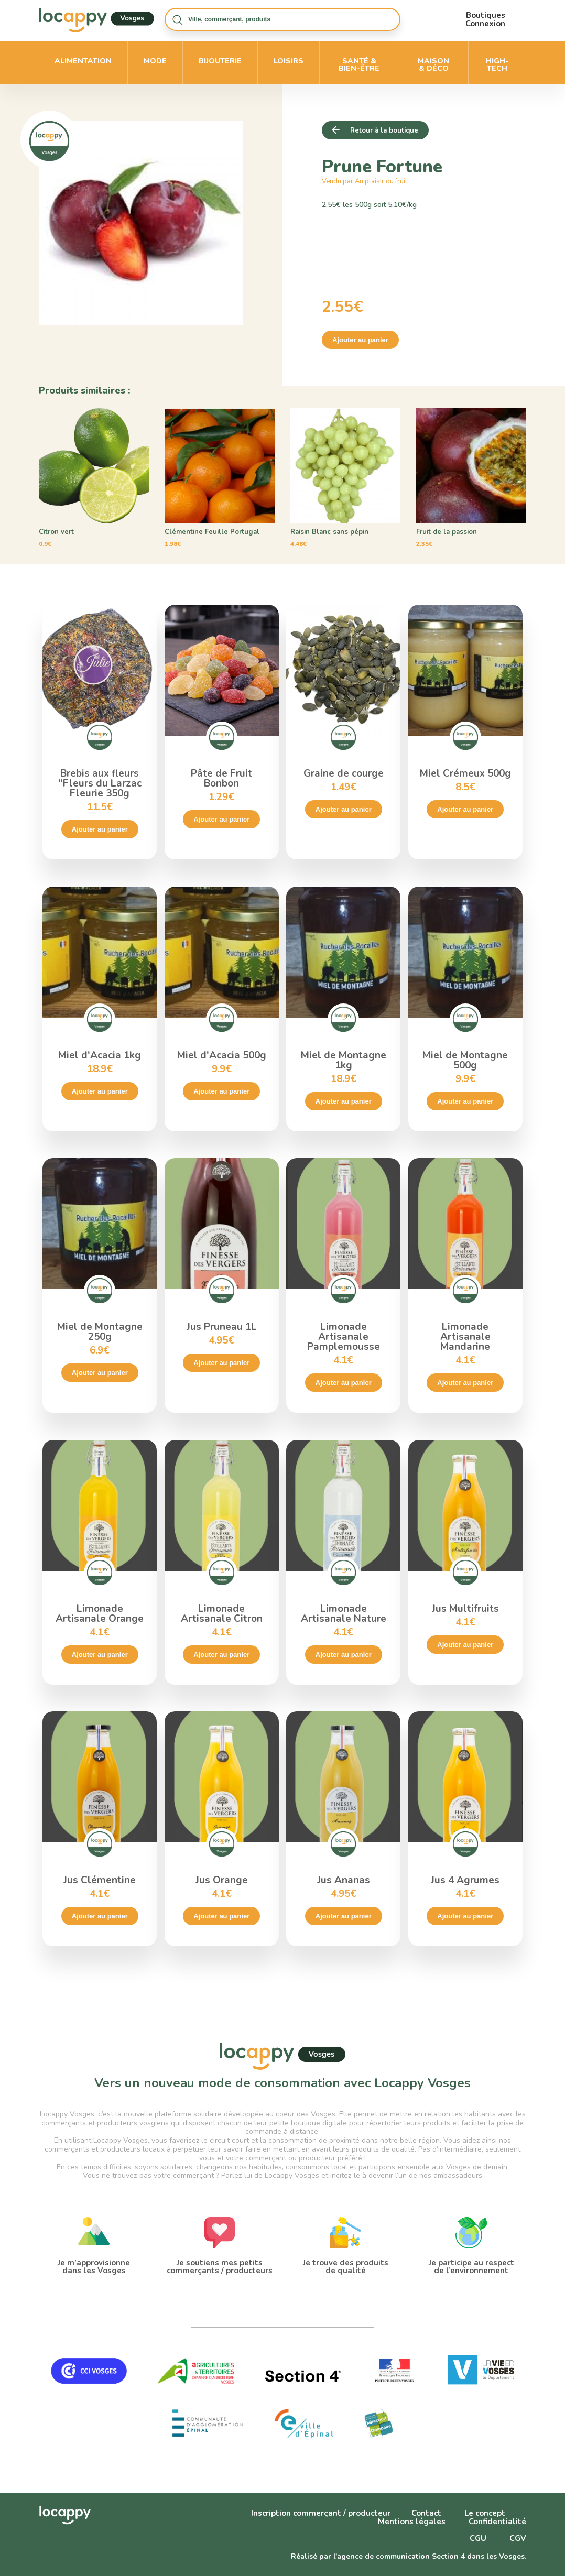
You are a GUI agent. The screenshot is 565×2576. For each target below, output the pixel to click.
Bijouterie (220, 61)
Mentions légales (412, 2521)
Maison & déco (433, 64)
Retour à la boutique (384, 130)
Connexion (485, 23)
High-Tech (497, 64)
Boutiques (485, 15)
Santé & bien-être (359, 64)
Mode (155, 61)
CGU (478, 2538)
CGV (517, 2538)
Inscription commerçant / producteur (320, 2513)
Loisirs (288, 61)
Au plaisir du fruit (381, 181)
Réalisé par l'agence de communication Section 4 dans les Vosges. (408, 2556)
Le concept (484, 2513)
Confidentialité (497, 2521)
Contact (426, 2513)
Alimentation (83, 61)
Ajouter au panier (360, 340)
